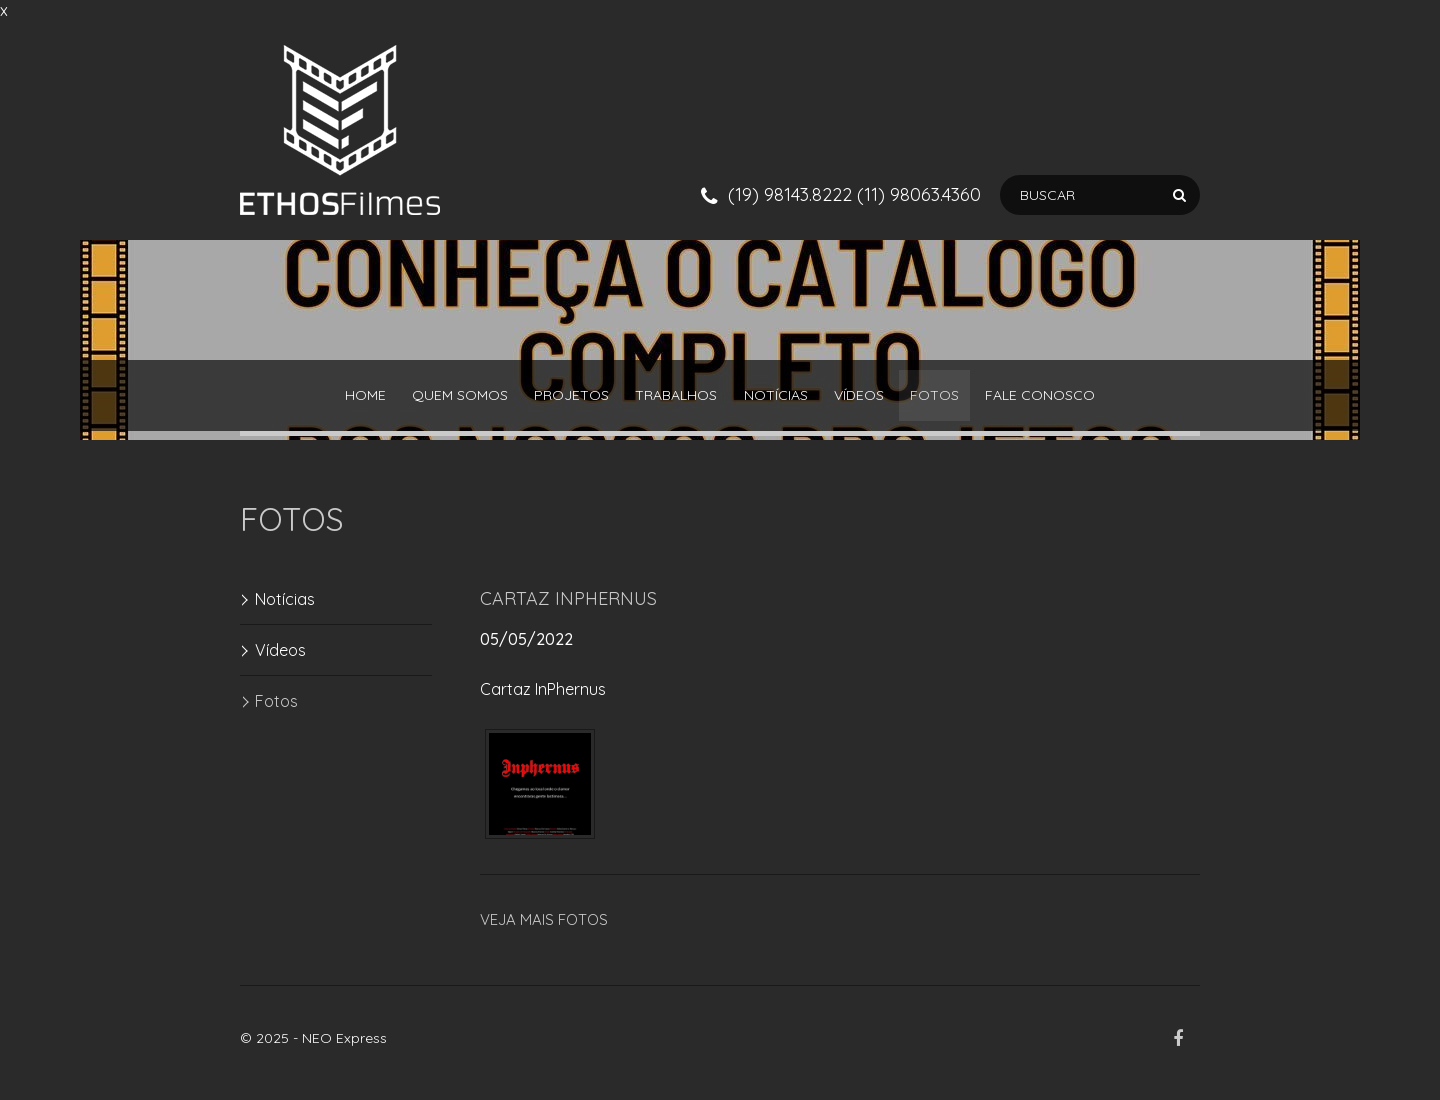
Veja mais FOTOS (544, 928)
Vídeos (886, 400)
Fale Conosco (1103, 400)
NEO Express (344, 1047)
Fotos (979, 400)
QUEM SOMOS (416, 400)
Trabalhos (668, 400)
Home (303, 400)
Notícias (785, 400)
